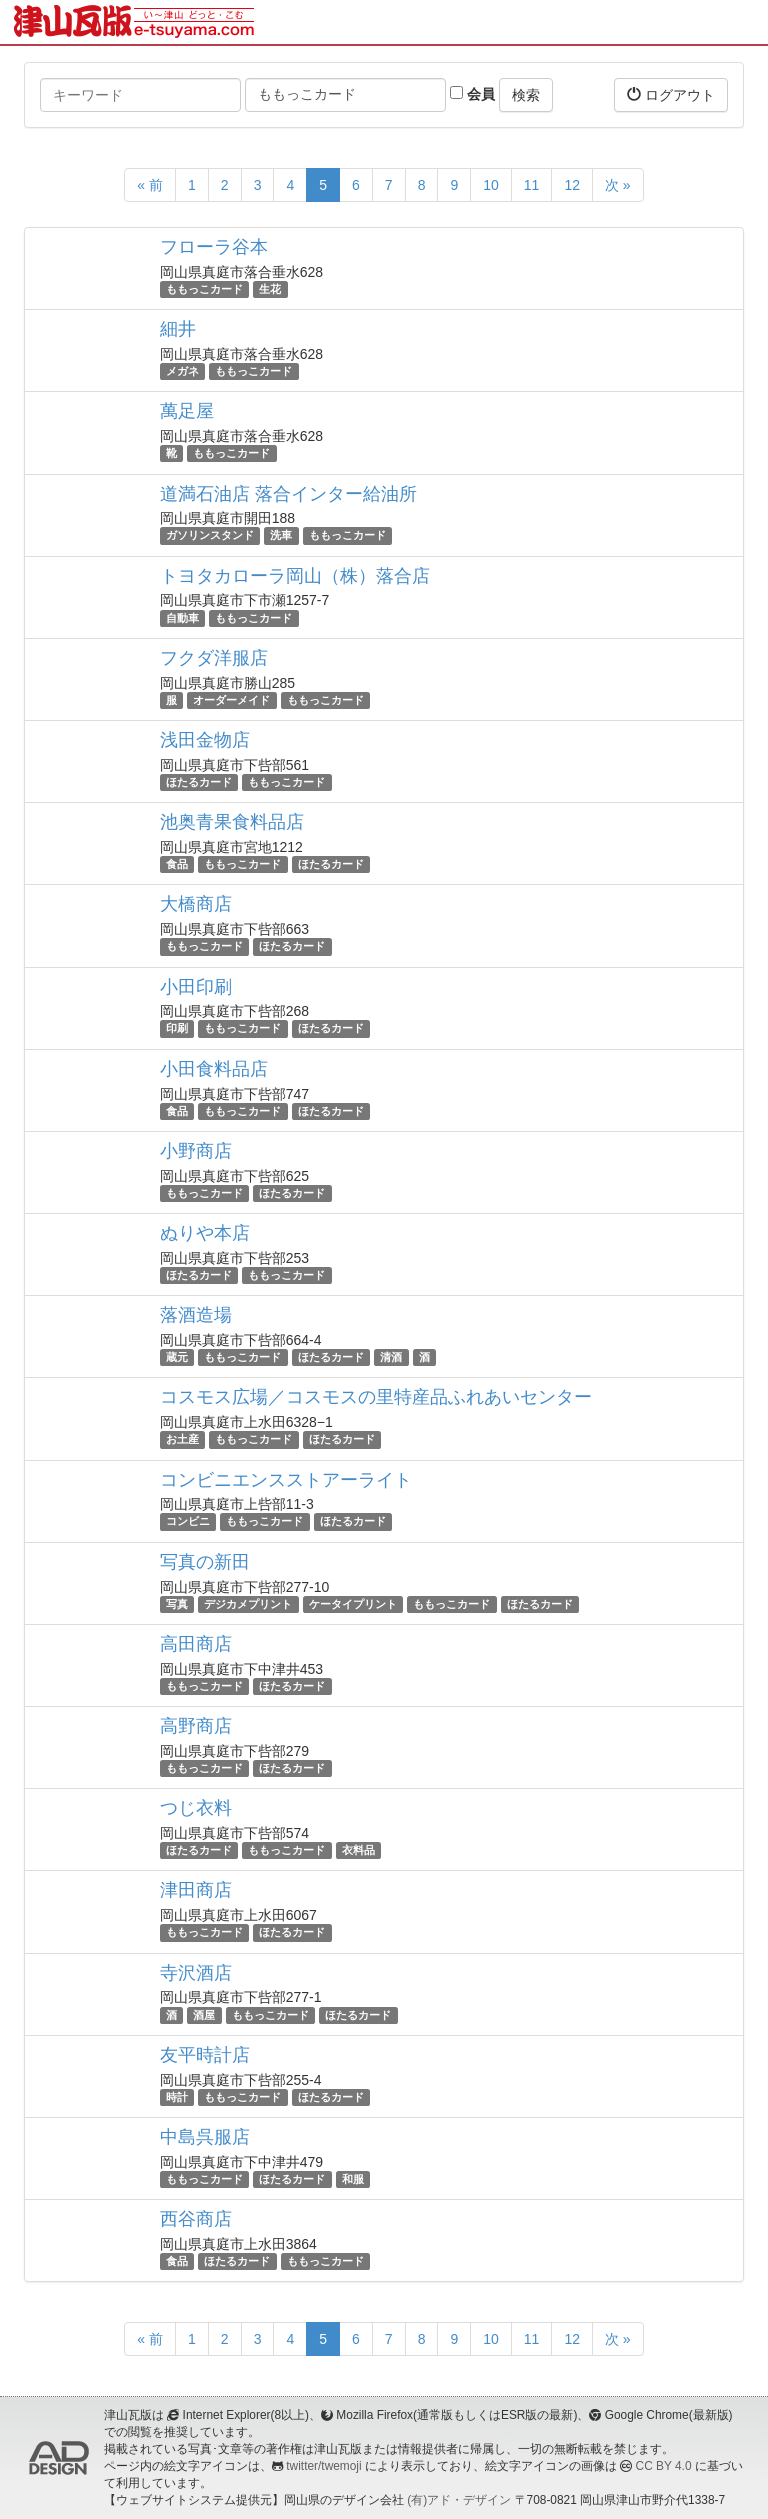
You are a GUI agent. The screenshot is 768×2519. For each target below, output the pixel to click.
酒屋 (204, 2015)
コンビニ (188, 1522)
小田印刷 (196, 987)
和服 (353, 2179)
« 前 (150, 185)
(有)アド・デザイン (459, 2500)
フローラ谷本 (214, 247)
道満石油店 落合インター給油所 (288, 494)
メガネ (182, 371)
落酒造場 (196, 1315)
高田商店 (196, 1644)
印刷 (177, 1029)
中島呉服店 (205, 2137)
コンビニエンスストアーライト (286, 1480)
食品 (177, 864)
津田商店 (196, 1890)
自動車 (182, 618)
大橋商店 (196, 904)
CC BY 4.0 (664, 2466)
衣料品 (358, 1850)
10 (491, 185)
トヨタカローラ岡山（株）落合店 (295, 576)
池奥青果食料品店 (232, 822)
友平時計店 (205, 2055)
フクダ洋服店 (214, 658)
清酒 (391, 1357)
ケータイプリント (353, 1604)
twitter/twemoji (323, 2466)
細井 (178, 329)
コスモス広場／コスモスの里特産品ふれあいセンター (376, 1397)
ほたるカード (199, 782)
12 (572, 185)
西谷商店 (196, 2219)
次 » (618, 185)
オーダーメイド (231, 700)
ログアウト (671, 94)
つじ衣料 (196, 1808)
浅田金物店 (205, 740)
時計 (177, 2097)
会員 (472, 94)
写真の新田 (205, 1562)
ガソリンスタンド (210, 536)
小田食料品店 (214, 1069)
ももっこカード (204, 289)
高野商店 (196, 1726)
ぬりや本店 (205, 1233)
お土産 (182, 1439)
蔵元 (177, 1357)
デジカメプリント (248, 1604)
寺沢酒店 (196, 1973)
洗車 (281, 536)
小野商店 (196, 1151)
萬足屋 (187, 411)
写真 (177, 1604)
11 (532, 185)
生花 (270, 289)
